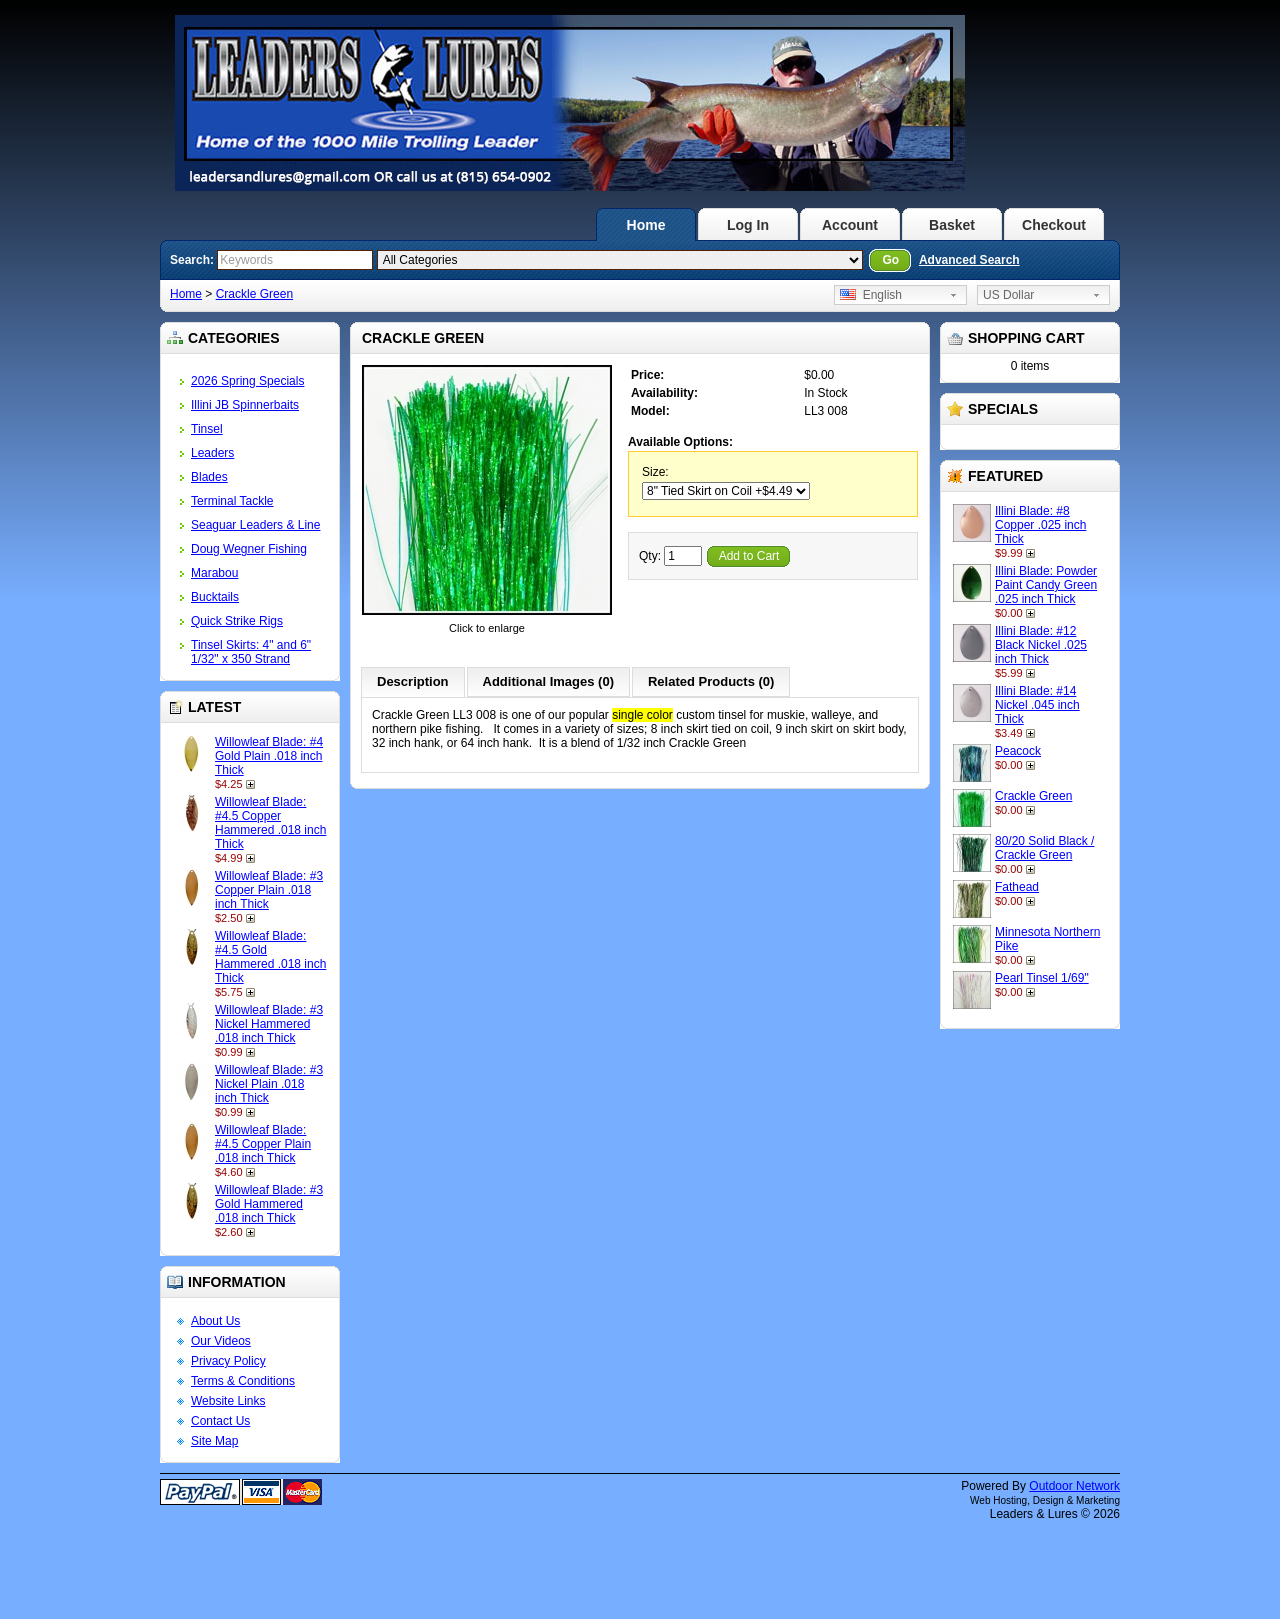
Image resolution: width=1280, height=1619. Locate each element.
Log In (748, 225)
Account (850, 225)
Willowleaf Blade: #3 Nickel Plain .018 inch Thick (269, 1084)
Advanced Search (969, 260)
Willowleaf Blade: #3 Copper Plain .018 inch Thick (269, 890)
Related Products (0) (711, 681)
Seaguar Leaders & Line (255, 525)
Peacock (1018, 751)
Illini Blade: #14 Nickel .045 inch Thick (1037, 705)
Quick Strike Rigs (237, 621)
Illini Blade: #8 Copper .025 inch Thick (1040, 525)
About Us (215, 1321)
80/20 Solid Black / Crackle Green (1044, 848)
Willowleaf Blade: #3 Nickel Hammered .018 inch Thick (269, 1024)
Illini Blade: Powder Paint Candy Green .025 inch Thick (1046, 585)
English (871, 295)
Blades (209, 477)
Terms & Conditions (243, 1381)
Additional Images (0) (548, 681)
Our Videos (221, 1341)
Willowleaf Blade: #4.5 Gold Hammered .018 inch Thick (270, 957)
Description (413, 681)
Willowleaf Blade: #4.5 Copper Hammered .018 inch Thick (270, 823)
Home (646, 225)
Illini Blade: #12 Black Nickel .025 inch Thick (1041, 645)
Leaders (212, 453)
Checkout (1054, 225)
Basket (952, 225)
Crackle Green (254, 294)
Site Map (214, 1441)
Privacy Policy (228, 1361)
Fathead (1017, 887)
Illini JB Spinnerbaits (245, 405)
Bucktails (215, 597)
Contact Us (220, 1421)
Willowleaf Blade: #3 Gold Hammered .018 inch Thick (269, 1204)
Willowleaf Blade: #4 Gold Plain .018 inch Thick (269, 756)
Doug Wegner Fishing (249, 549)
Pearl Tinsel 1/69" (1042, 978)
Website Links (228, 1401)
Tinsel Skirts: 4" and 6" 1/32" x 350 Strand (251, 652)
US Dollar (1008, 295)
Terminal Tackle (232, 501)
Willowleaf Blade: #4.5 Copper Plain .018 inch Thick (263, 1144)
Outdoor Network (1074, 1486)
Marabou (214, 573)
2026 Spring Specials (247, 381)
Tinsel (207, 429)
